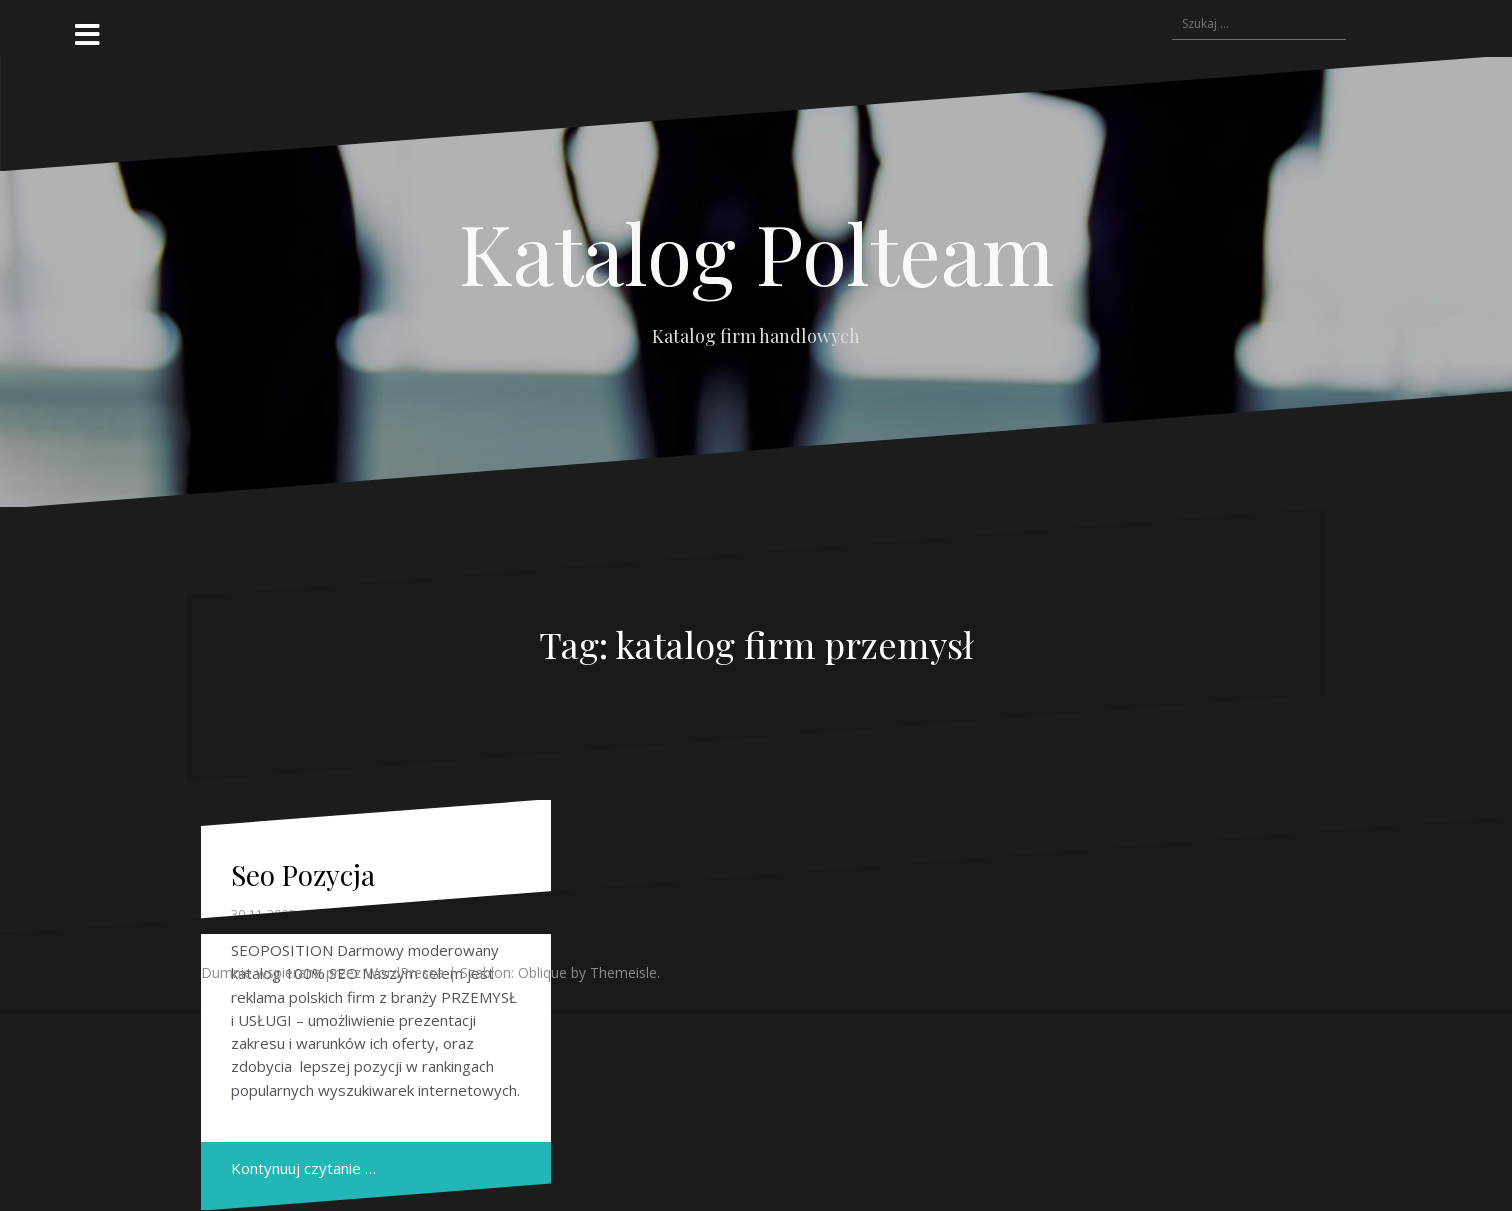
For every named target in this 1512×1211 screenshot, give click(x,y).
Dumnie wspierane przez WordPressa (322, 972)
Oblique (542, 972)
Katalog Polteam (756, 252)
